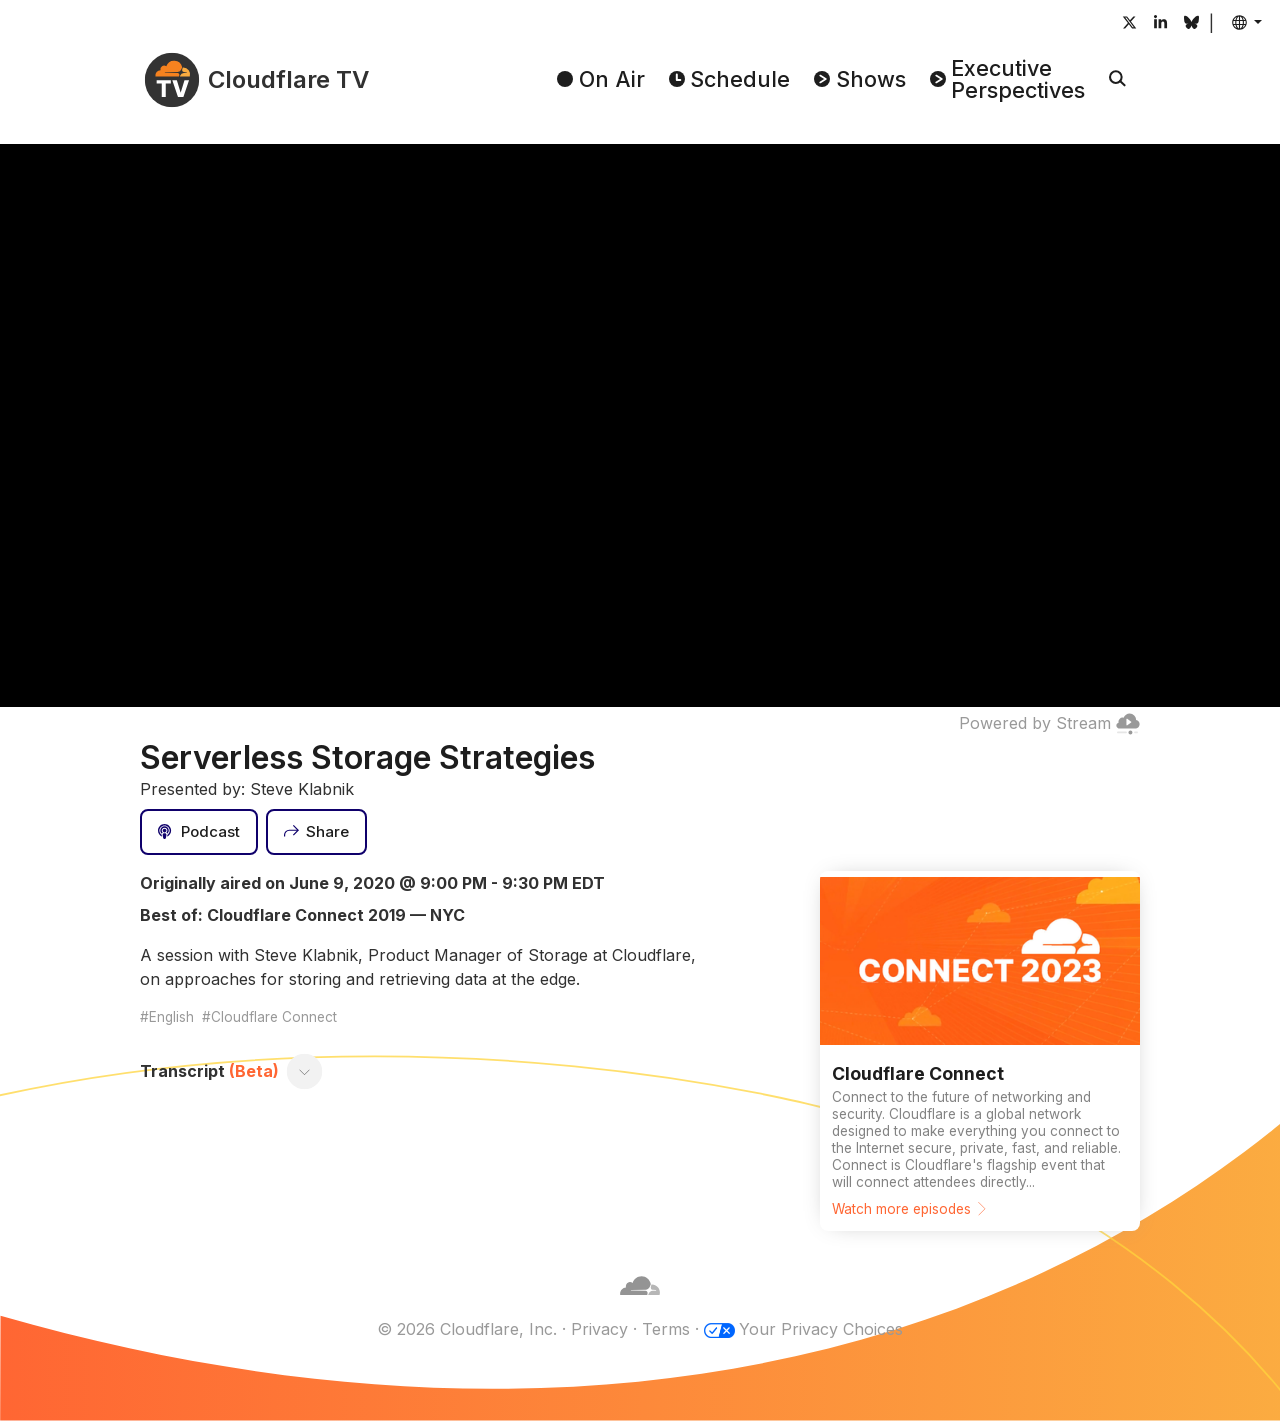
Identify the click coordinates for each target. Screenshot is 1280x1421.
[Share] (317, 832)
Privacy (599, 1329)
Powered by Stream (1049, 723)
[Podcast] (199, 832)
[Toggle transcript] (305, 1071)
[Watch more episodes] (980, 1051)
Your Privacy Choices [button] (821, 1329)
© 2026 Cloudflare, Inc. (467, 1329)
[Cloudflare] (640, 1305)
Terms (666, 1329)
